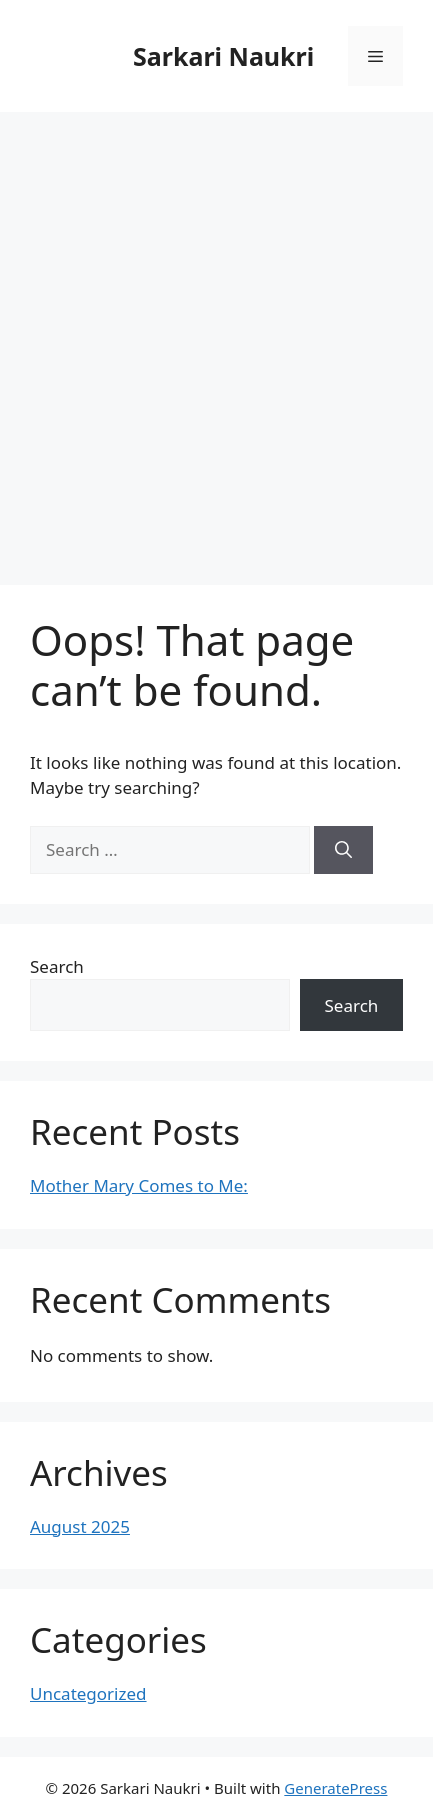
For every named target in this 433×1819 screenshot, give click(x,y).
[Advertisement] (216, 338)
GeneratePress (335, 1788)
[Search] (343, 850)
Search (57, 966)
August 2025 (80, 1526)
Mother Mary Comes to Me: (139, 1185)
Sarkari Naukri (223, 56)
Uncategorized (88, 1693)
